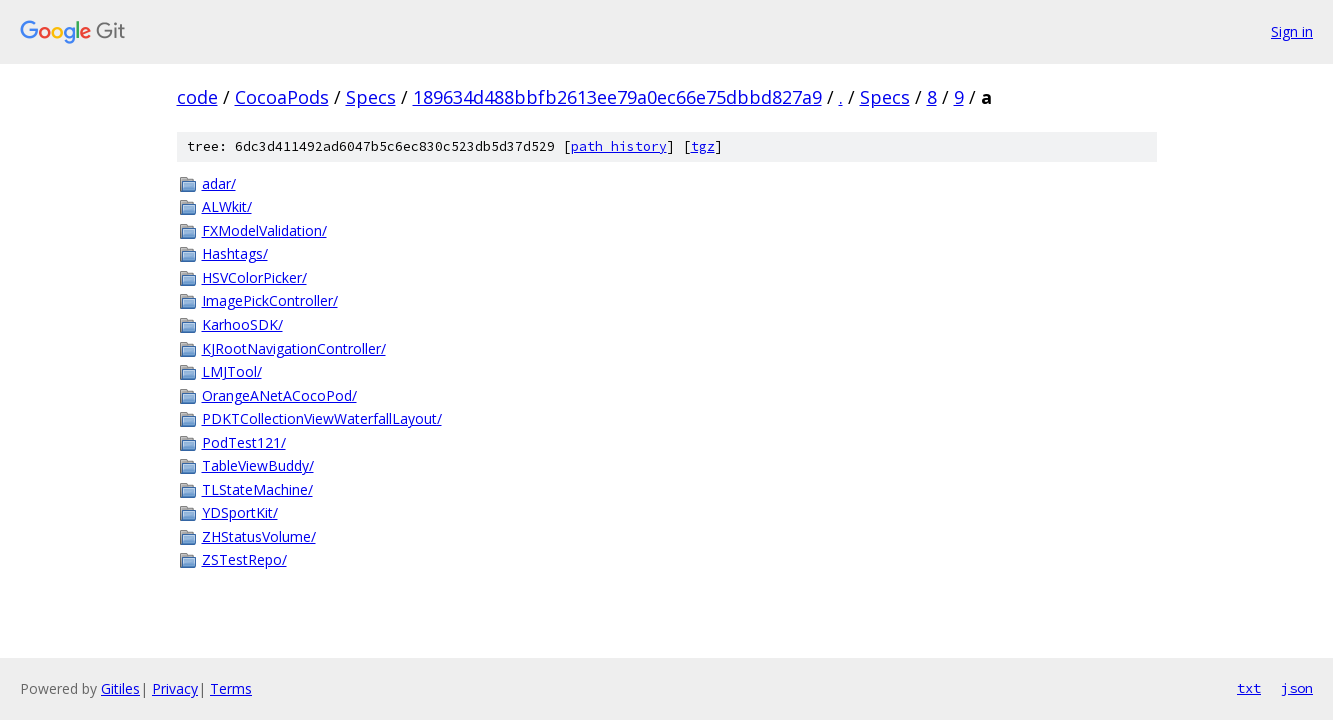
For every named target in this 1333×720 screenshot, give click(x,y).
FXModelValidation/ (264, 230)
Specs (371, 97)
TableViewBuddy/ (258, 465)
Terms (231, 688)
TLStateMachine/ (257, 489)
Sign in (1292, 31)
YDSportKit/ (240, 512)
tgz (703, 146)
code (197, 97)
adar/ (219, 183)
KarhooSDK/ (242, 324)
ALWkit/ (227, 206)
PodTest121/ (244, 442)
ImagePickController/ (270, 300)
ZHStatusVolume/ (259, 536)
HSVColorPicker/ (254, 277)
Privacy (175, 688)
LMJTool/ (232, 371)
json (1297, 688)
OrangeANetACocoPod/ (279, 395)
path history (619, 146)
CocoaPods (282, 97)
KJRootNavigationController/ (294, 348)
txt (1249, 688)
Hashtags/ (235, 253)
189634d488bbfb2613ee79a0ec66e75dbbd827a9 (617, 97)
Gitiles (120, 688)
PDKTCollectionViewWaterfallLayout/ (322, 418)
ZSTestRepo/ (244, 559)
